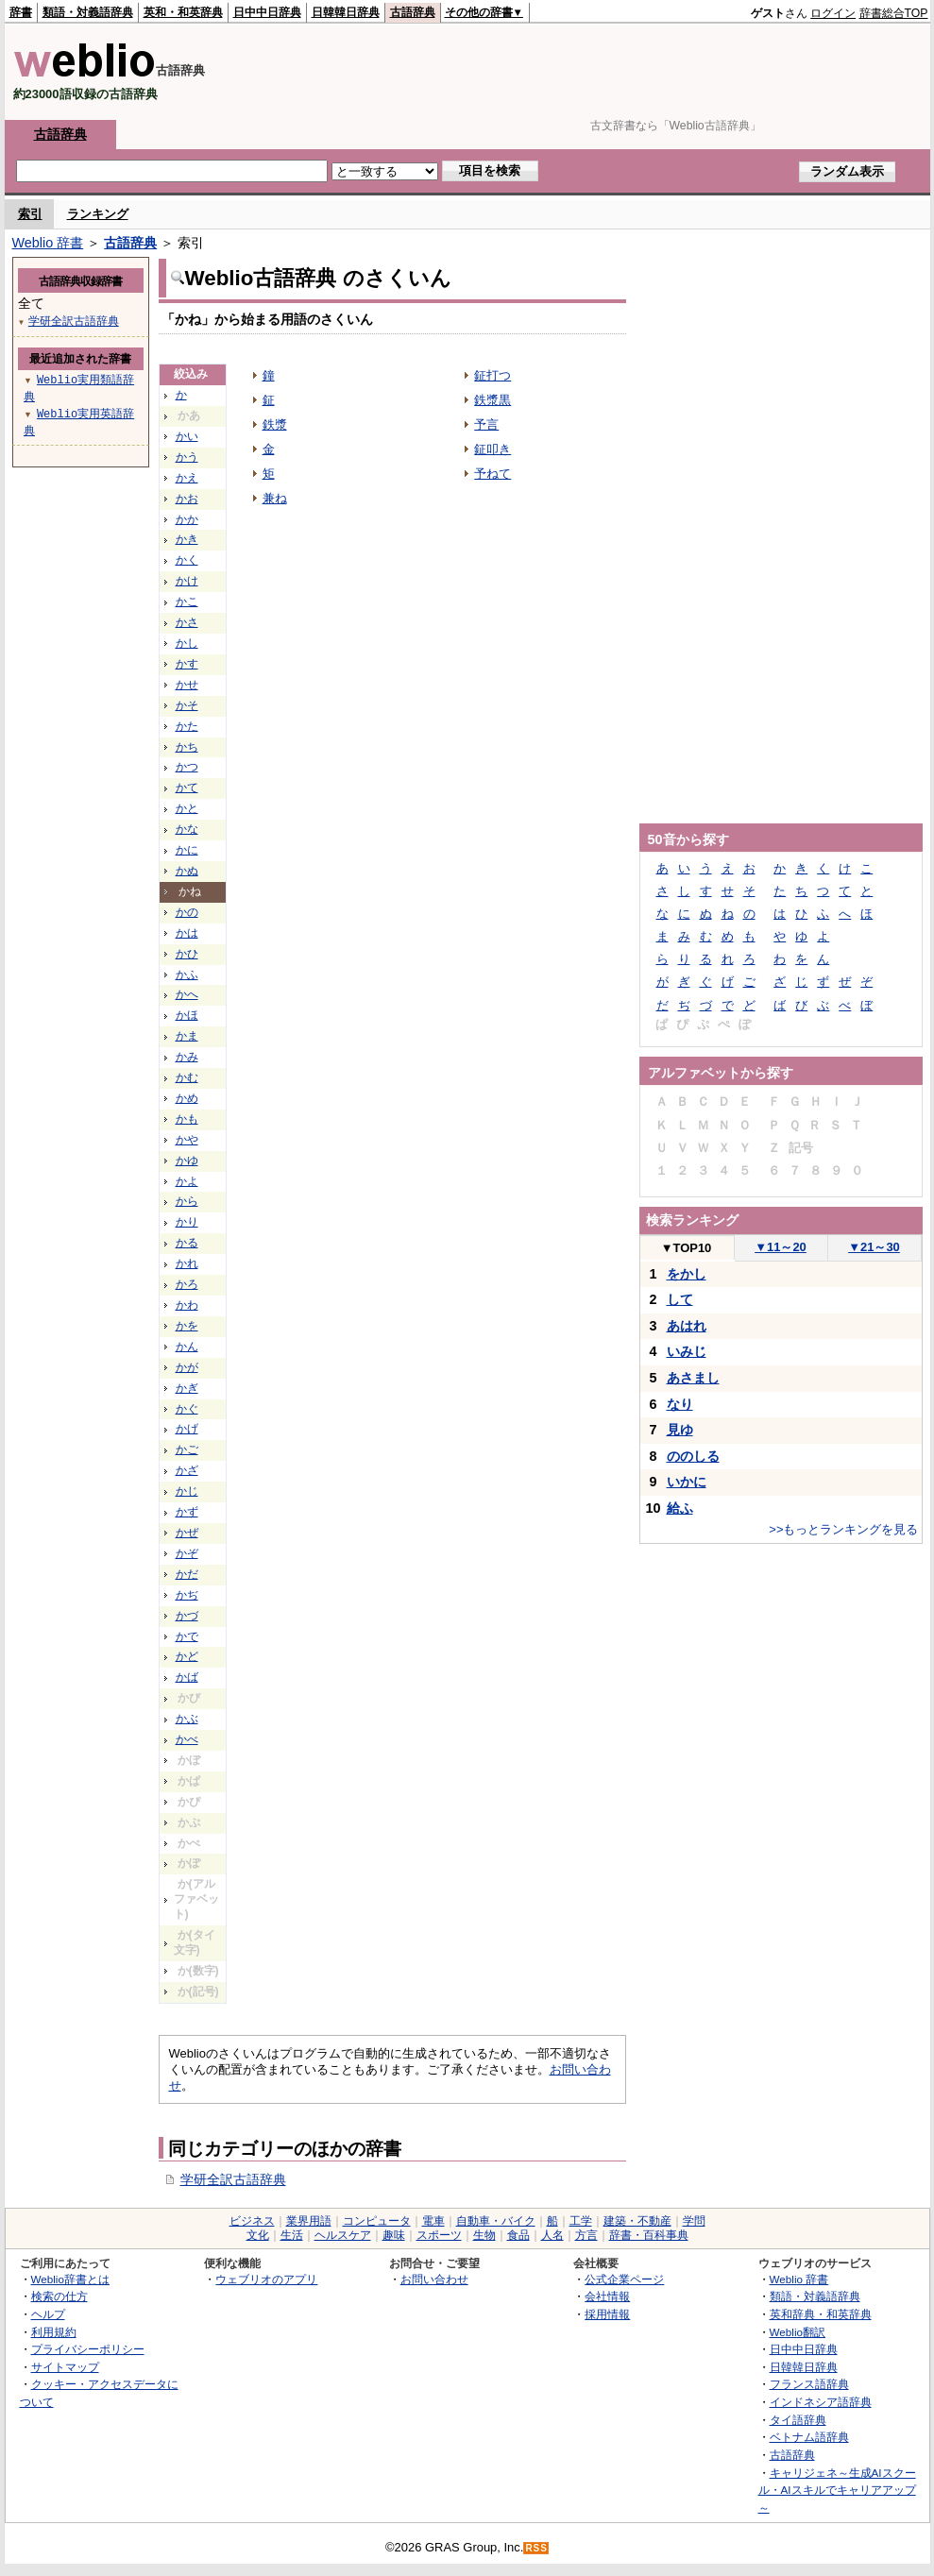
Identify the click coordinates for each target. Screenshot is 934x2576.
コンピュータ (377, 2221)
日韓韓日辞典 (346, 12)
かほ (187, 1015)
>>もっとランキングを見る (843, 1529)
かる (187, 1242)
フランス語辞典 (809, 2384)
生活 (291, 2235)
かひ (187, 953)
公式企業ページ (624, 2279)
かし (187, 643)
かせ (187, 684)
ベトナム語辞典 (809, 2437)
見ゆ (680, 1429)
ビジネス (252, 2221)
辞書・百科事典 (648, 2235)
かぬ (187, 870)
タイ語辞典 (798, 2420)
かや (187, 1139)
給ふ (680, 1508)
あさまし (693, 1377)
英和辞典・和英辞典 (821, 2314)
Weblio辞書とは (70, 2279)
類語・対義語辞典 (87, 12)
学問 (694, 2221)
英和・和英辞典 (183, 12)
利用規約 (53, 2332)
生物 (484, 2235)
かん (187, 1346)
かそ (187, 705)
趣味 (393, 2235)
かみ (187, 1056)
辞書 (20, 12)
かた (187, 726)
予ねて (492, 473)
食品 (518, 2235)
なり (680, 1404)
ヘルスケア (342, 2235)
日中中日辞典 (267, 12)
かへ (187, 994)
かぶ (187, 1718)
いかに (686, 1481)
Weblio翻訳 (797, 2332)
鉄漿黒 (492, 400)
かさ (187, 622)
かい (187, 436)
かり (187, 1222)
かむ (187, 1077)
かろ (187, 1284)
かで (187, 1636)
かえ (187, 477)
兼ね (275, 498)
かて (187, 787)
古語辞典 (412, 12)
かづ (187, 1615)
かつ (187, 766)
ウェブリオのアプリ (266, 2279)
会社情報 (607, 2296)
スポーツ (439, 2235)
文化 (257, 2235)
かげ (187, 1428)
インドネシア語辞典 (821, 2402)
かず (187, 1511)
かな (187, 829)
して (680, 1299)
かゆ (187, 1160)
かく (187, 560)
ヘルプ (48, 2314)
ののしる (693, 1456)
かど (187, 1656)
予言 (486, 424)
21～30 (874, 1247)
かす (187, 663)
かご (187, 1449)
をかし (686, 1273)
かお (187, 498)
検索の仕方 (59, 2296)
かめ (187, 1098)
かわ (187, 1305)
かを (187, 1325)
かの (187, 912)
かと (187, 808)
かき (187, 539)
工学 (580, 2221)
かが (187, 1367)
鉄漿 (275, 424)
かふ (187, 974)
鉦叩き (492, 449)
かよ (187, 1181)
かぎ (187, 1388)
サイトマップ (65, 2367)
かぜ (187, 1532)
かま (187, 1035)
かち (187, 747)
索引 (30, 214)
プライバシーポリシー (87, 2349)
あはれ (686, 1325)
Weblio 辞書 (48, 242)
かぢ (187, 1595)
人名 (552, 2235)
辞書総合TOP (893, 13)
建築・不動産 (637, 2221)
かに (187, 849)
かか (187, 519)
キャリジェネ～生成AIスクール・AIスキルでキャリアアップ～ (837, 2490)
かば (187, 1677)
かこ (187, 601)
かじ (187, 1491)
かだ (187, 1574)
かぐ (187, 1408)
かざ (187, 1470)
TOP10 (686, 1248)
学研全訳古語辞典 (233, 2179)
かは (187, 933)
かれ (187, 1263)
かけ (187, 580)
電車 (433, 2221)
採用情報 (607, 2314)
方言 (586, 2235)
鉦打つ (492, 375)
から (187, 1201)
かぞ (187, 1553)
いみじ (686, 1351)
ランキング (97, 214)
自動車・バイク (495, 2221)
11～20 (781, 1247)
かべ (187, 1739)
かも (187, 1119)
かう (187, 457)
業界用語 (308, 2221)
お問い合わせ (434, 2279)
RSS (536, 2548)
